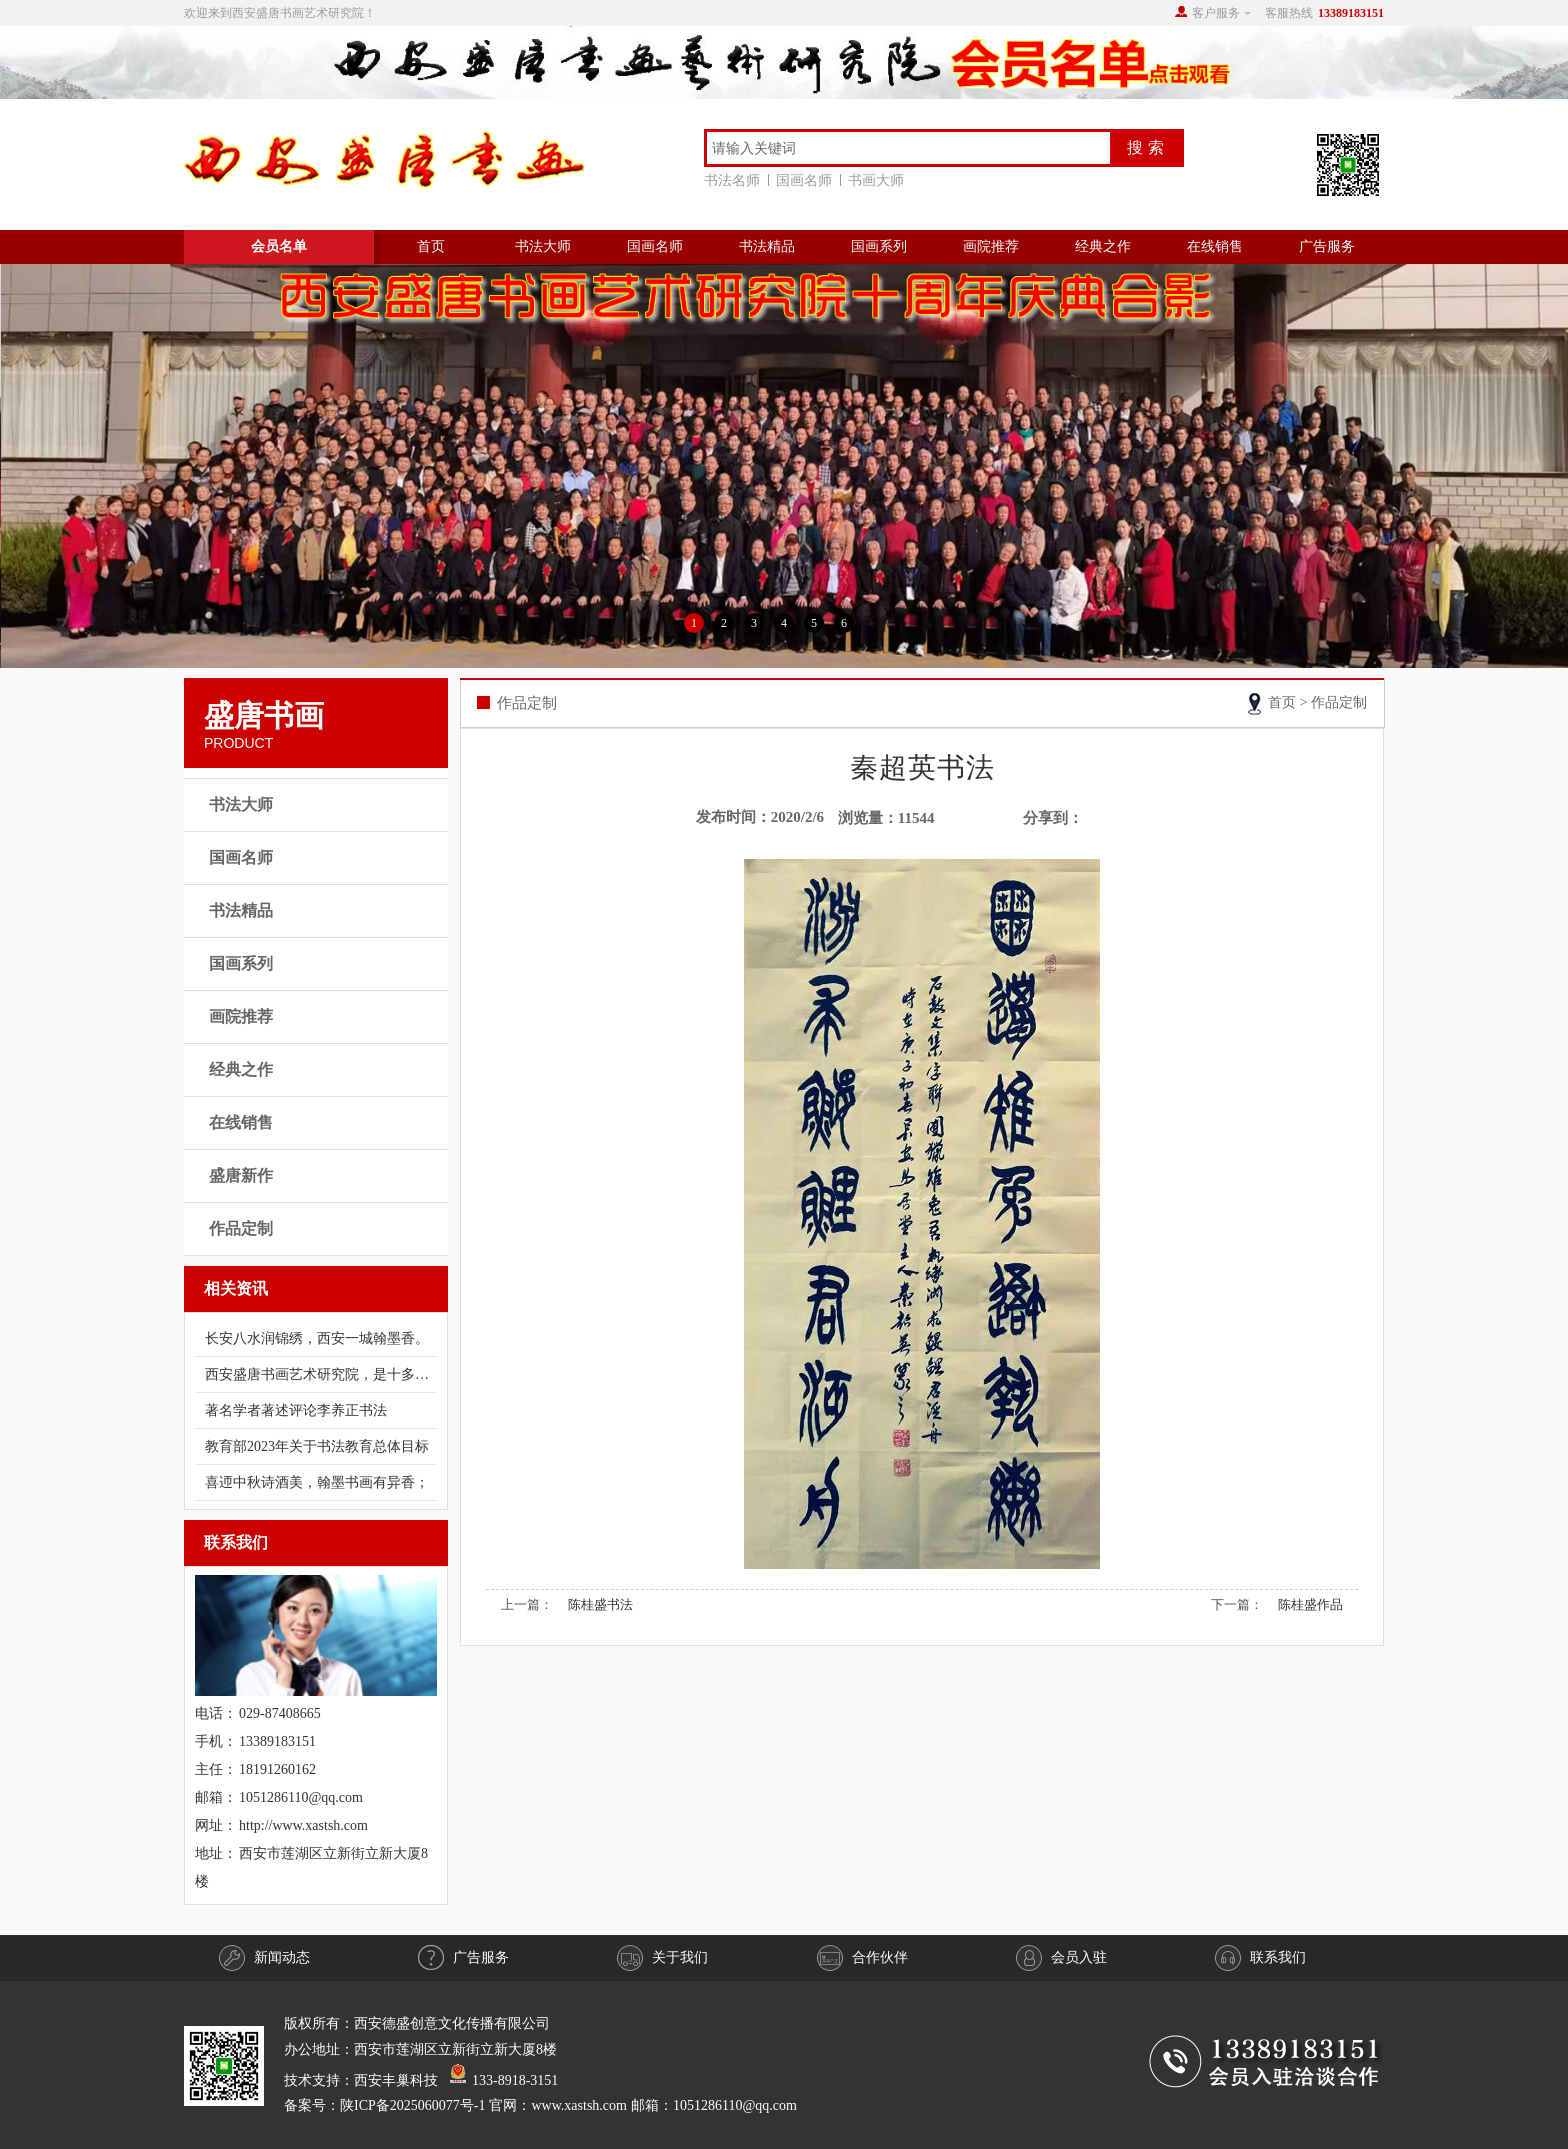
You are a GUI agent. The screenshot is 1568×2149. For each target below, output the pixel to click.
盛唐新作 (241, 1175)
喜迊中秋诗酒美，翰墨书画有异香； (317, 1482)
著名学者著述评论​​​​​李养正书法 (296, 1410)
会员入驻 (1061, 1958)
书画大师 (876, 180)
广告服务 (1327, 246)
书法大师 (543, 246)
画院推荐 (991, 246)
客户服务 (1216, 13)
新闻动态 (264, 1958)
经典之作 (1103, 246)
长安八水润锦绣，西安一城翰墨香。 (317, 1338)
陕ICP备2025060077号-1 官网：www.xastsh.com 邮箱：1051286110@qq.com (568, 2105)
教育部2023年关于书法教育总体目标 (317, 1446)
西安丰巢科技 (396, 2079)
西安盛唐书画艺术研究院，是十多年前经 (321, 1374)
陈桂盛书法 (600, 1604)
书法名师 (736, 180)
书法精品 (767, 246)
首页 (431, 246)
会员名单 (279, 246)
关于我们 (662, 1958)
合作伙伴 (862, 1958)
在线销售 (1215, 246)
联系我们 (1260, 1958)
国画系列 (879, 246)
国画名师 (808, 180)
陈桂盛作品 (1310, 1604)
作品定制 (241, 1228)
